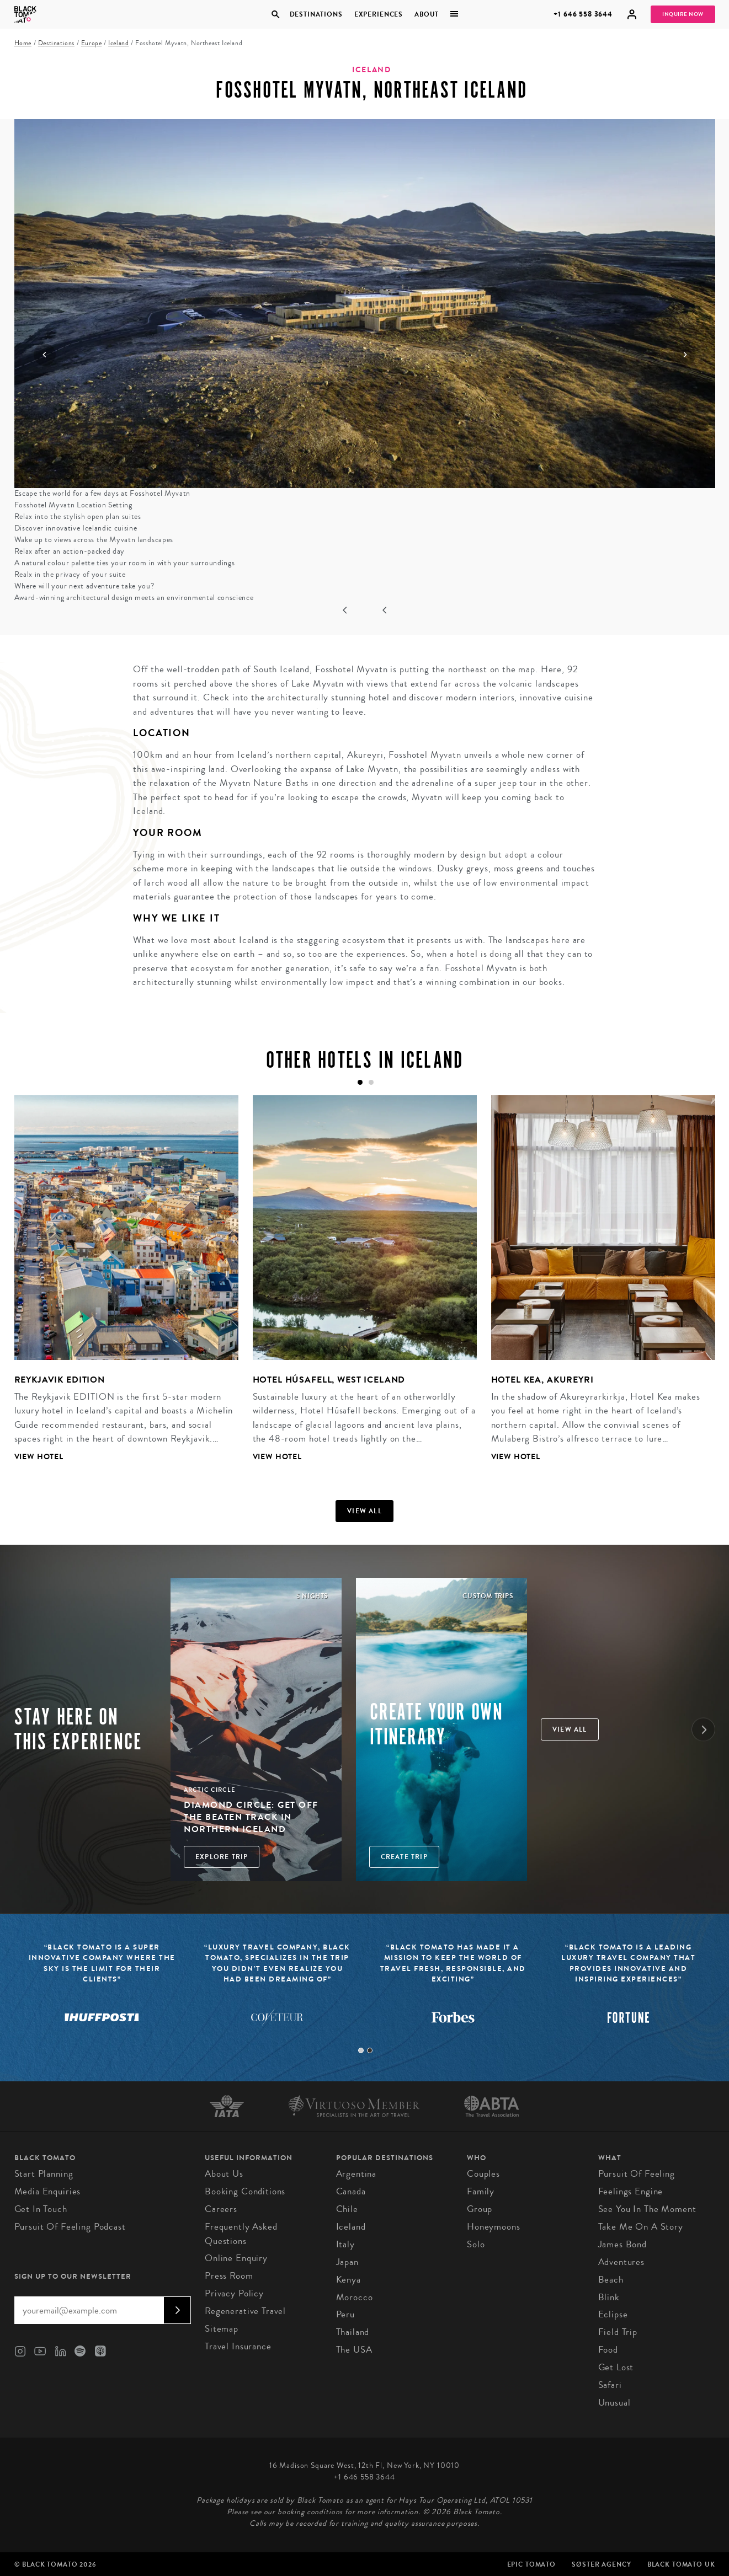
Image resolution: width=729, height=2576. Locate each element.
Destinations (316, 14)
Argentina (356, 2174)
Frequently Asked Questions (241, 2234)
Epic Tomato (531, 2564)
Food (608, 2350)
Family (480, 2191)
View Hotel (39, 1457)
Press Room (229, 2276)
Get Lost (616, 2367)
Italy (345, 2244)
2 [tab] (370, 2050)
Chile (347, 2209)
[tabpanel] (119, 1287)
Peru (345, 2314)
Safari (610, 2385)
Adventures (621, 2262)
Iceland (118, 43)
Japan (347, 2262)
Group (479, 2209)
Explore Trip (221, 1857)
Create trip (404, 1857)
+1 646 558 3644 (583, 14)
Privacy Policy (234, 2293)
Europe (91, 43)
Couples (483, 2174)
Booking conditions (245, 2191)
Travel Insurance (238, 2346)
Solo (476, 2244)
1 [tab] (361, 2050)
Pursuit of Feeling (636, 2174)
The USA (354, 2350)
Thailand (353, 2332)
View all (364, 1511)
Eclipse (613, 2314)
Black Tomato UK (681, 2564)
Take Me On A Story (640, 2227)
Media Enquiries (47, 2191)
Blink (609, 2297)
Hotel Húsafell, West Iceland (329, 1379)
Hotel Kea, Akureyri (542, 1379)
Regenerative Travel (245, 2311)
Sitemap (221, 2329)
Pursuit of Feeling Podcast (70, 2227)
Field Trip (618, 2332)
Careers (221, 2209)
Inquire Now (683, 14)
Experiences (378, 14)
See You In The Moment (647, 2209)
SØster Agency (601, 2564)
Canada (351, 2191)
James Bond (622, 2244)
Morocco (354, 2297)
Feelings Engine (630, 2191)
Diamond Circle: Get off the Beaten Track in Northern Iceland (251, 1817)
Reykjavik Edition (59, 1379)
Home (22, 43)
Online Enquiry (236, 2258)
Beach (611, 2279)
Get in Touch (40, 2209)
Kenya (348, 2279)
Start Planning (43, 2174)
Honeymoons (493, 2227)
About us (224, 2174)
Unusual (614, 2402)
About (426, 14)
